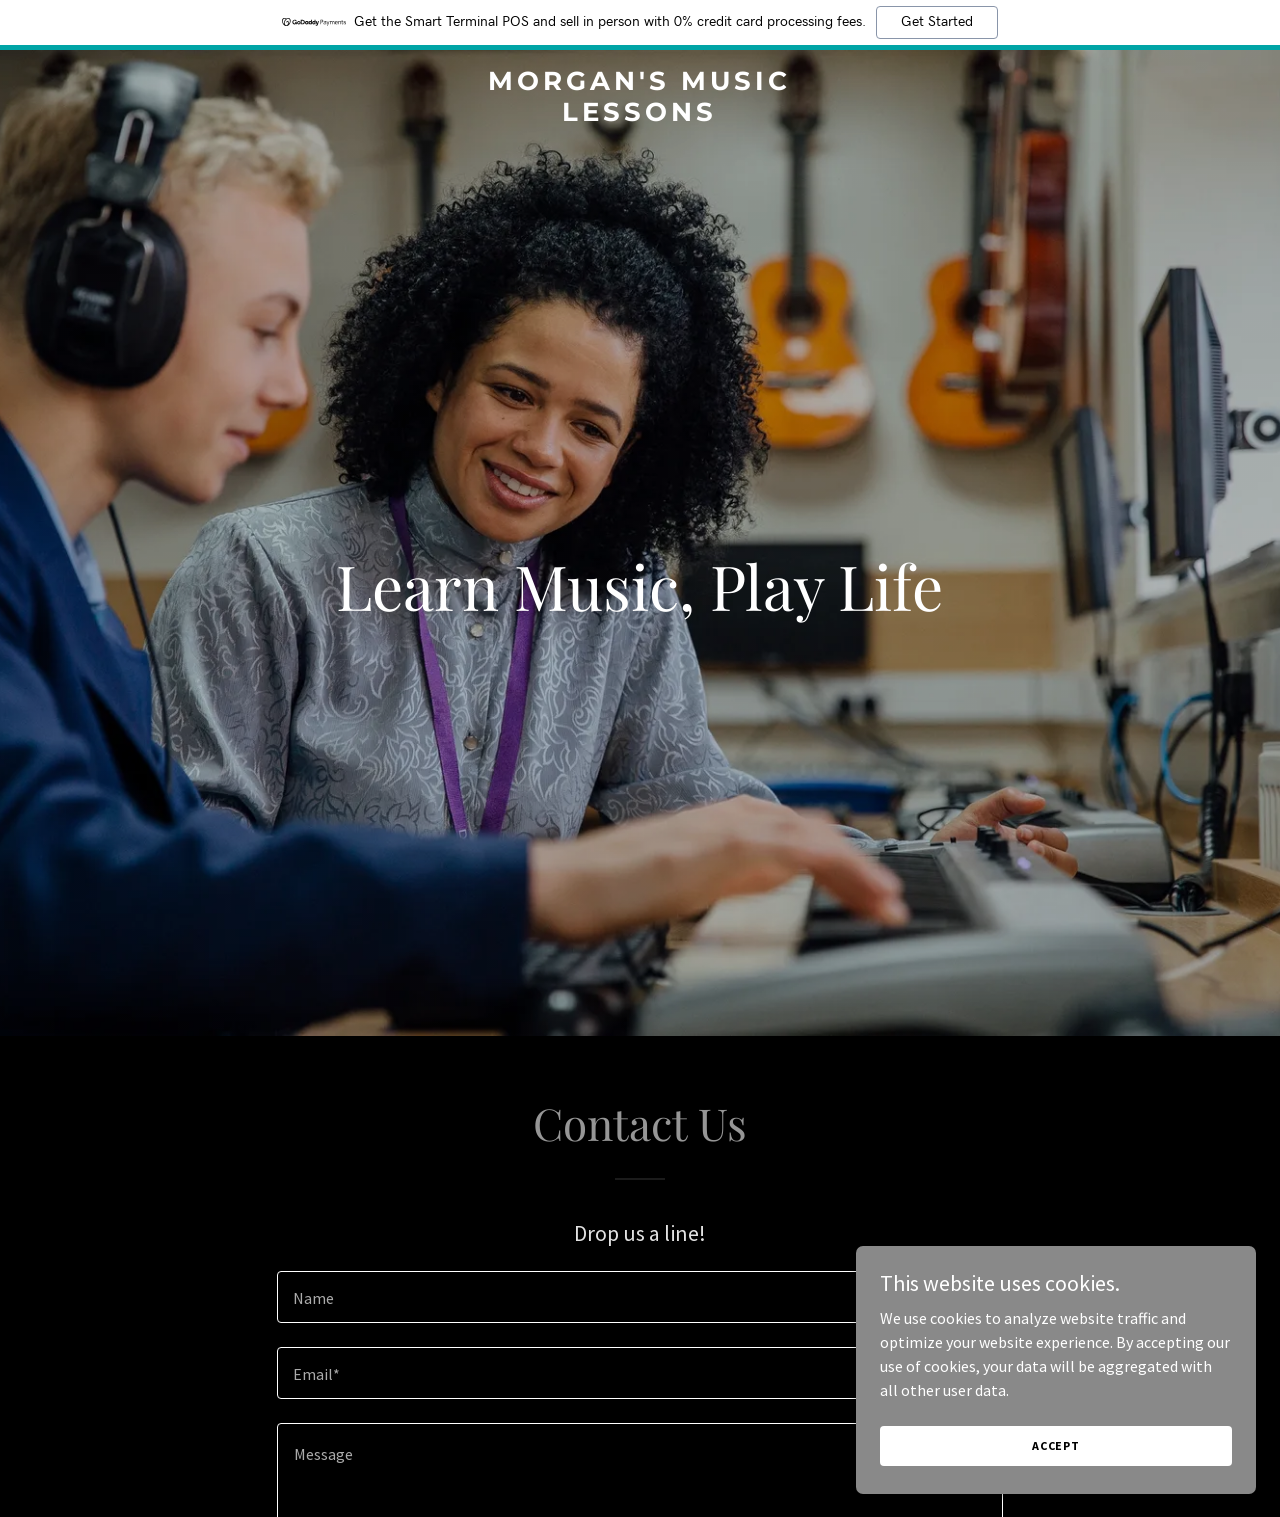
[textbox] (639, 1297)
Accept (1056, 1472)
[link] (640, 115)
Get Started (937, 22)
